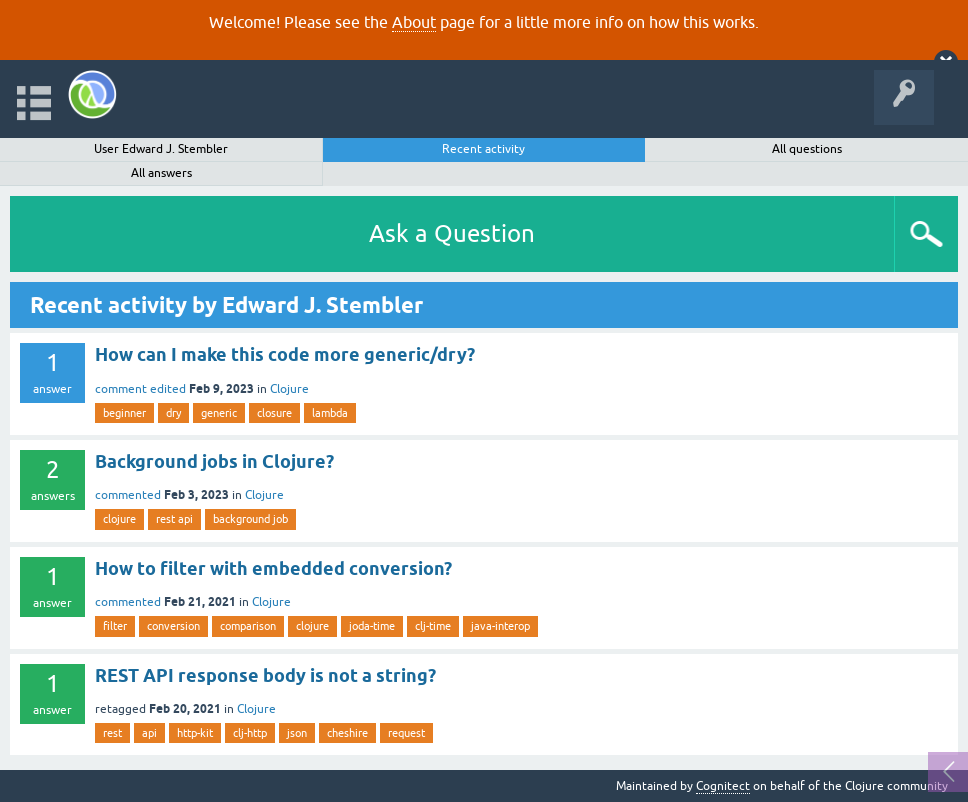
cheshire (347, 733)
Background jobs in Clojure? (214, 461)
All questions (807, 149)
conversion (173, 626)
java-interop (500, 626)
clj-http (250, 733)
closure (274, 413)
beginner (124, 413)
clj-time (433, 626)
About (414, 22)
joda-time (372, 626)
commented (128, 495)
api (149, 733)
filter (115, 626)
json (297, 733)
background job (250, 519)
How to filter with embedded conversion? (273, 568)
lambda (330, 413)
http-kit (195, 733)
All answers (161, 173)
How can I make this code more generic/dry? (285, 354)
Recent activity (483, 149)
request (406, 733)
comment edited (140, 389)
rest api (174, 519)
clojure (119, 519)
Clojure (289, 389)
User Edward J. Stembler (161, 149)
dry (173, 413)
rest (112, 733)
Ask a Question (452, 233)
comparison (248, 626)
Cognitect (723, 786)
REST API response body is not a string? (265, 675)
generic (219, 413)
